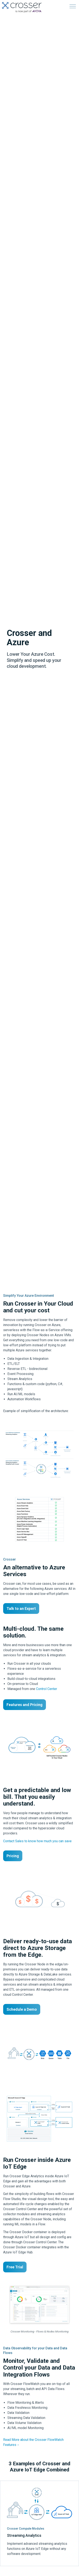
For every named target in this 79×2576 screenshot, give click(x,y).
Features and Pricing (24, 1704)
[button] (39, 1454)
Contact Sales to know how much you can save (37, 1841)
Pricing (12, 1855)
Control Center (46, 1689)
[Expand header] (72, 6)
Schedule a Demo (21, 2009)
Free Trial (15, 2267)
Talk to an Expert (21, 1608)
